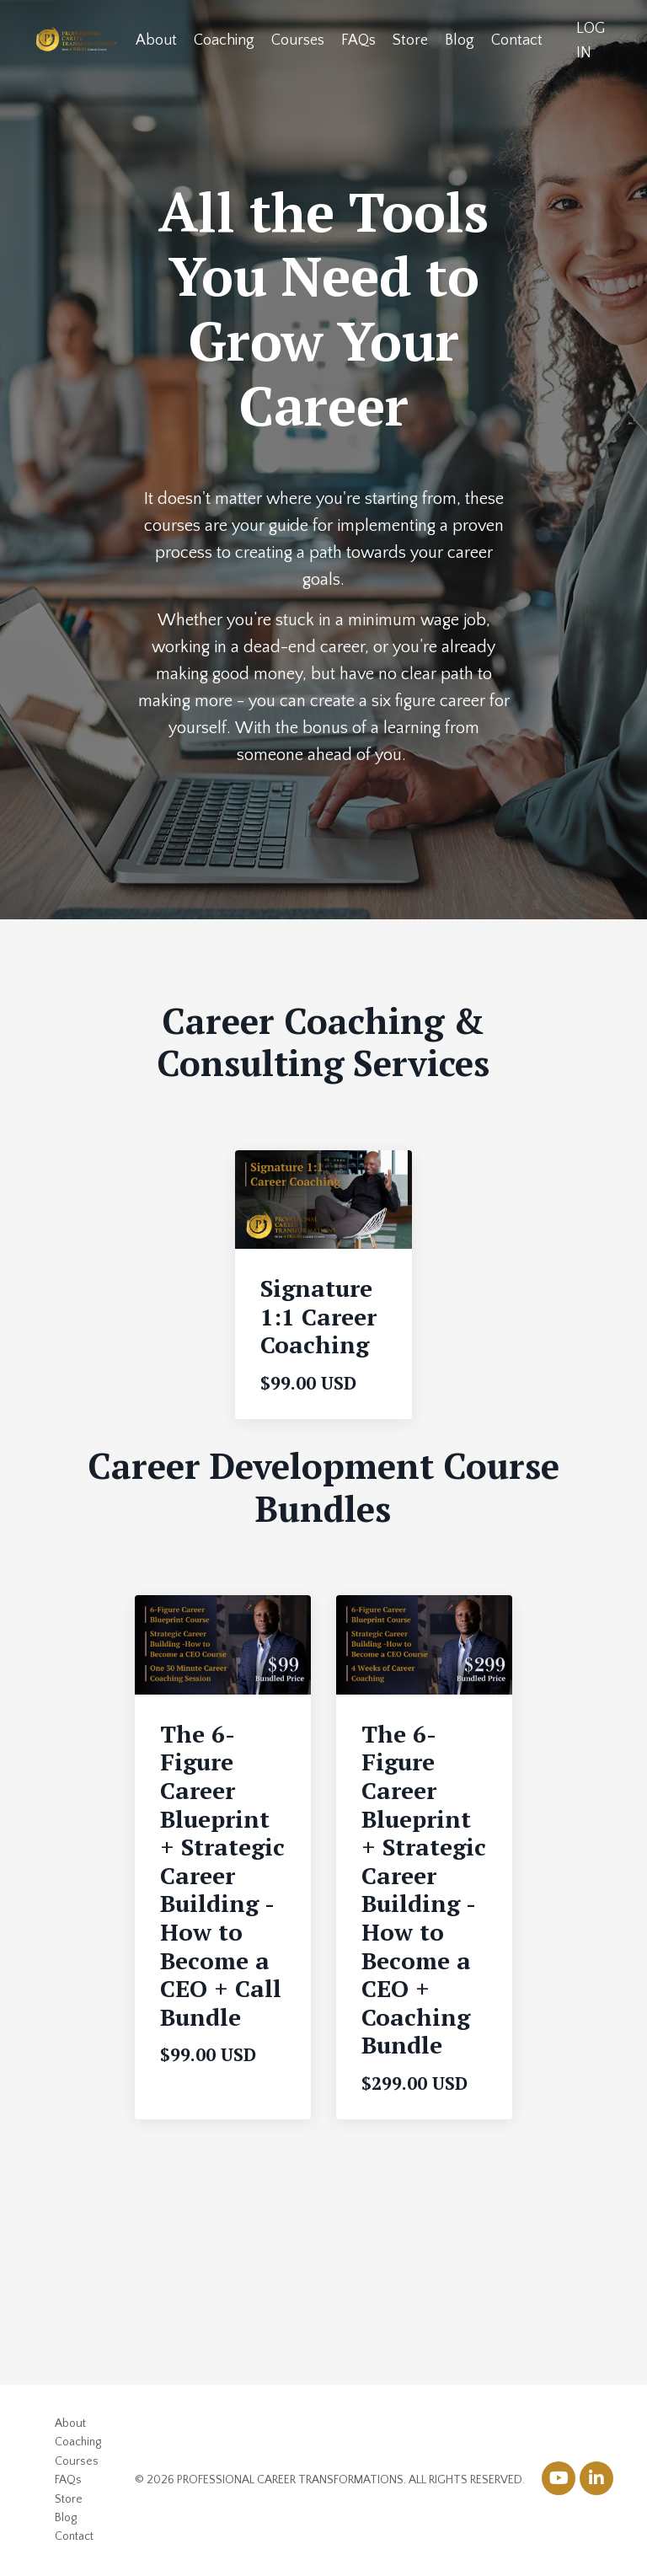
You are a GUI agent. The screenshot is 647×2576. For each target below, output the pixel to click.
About (156, 40)
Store (410, 40)
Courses (297, 40)
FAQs (358, 40)
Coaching (224, 40)
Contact (517, 40)
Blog (459, 40)
